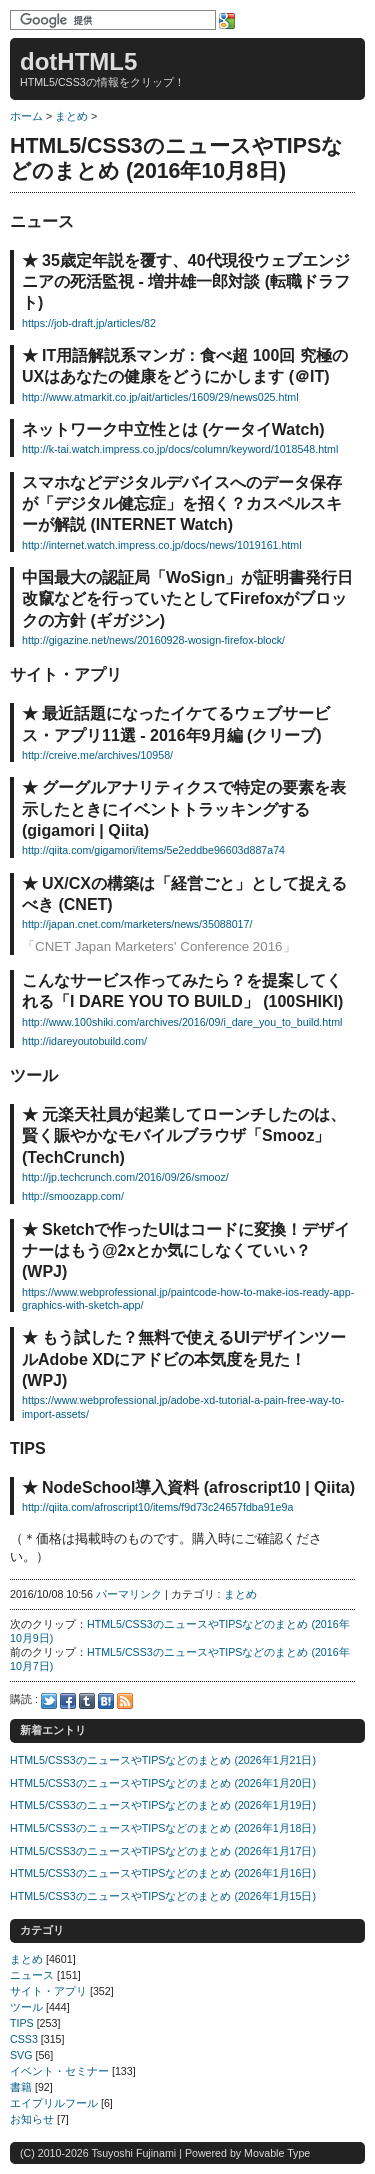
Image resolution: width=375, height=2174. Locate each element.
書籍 (21, 2087)
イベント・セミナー (59, 2071)
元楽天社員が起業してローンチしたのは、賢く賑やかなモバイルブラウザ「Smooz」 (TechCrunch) (184, 1136)
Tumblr (87, 1701)
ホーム (26, 116)
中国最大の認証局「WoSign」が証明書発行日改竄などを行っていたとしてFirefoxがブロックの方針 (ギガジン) (187, 599)
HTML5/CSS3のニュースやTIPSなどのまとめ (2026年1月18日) (163, 1828)
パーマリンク (129, 1594)
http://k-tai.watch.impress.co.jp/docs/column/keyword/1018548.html (180, 449)
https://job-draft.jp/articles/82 (89, 323)
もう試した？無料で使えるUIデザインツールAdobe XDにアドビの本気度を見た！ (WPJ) (184, 1359)
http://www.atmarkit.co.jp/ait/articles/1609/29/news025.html (160, 397)
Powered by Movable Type (247, 2153)
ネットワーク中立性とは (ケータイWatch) (173, 429)
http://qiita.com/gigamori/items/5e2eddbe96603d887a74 (153, 850)
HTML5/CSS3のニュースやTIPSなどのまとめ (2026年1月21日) (163, 1760)
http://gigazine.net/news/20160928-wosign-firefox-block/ (153, 640)
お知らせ (32, 2119)
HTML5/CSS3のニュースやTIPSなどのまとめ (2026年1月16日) (163, 1873)
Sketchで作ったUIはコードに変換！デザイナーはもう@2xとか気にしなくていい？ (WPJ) (186, 1251)
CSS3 (24, 2039)
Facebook (68, 1701)
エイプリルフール (54, 2103)
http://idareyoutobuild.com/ (84, 1041)
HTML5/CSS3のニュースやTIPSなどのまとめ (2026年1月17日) (163, 1851)
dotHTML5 (78, 61)
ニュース (32, 1975)
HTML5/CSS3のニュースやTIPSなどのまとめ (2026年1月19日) (163, 1805)
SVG (21, 2055)
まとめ (71, 116)
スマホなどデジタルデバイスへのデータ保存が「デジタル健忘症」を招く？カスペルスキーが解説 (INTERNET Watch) (182, 504)
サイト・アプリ (48, 1991)
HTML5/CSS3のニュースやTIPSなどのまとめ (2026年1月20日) (163, 1783)
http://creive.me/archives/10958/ (97, 755)
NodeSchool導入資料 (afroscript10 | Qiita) (198, 1487)
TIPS (22, 2023)
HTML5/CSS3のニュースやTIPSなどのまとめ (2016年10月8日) (176, 158)
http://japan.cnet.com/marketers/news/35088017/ (137, 924)
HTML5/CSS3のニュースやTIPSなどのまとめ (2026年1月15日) (163, 1896)
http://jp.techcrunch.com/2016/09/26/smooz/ (125, 1177)
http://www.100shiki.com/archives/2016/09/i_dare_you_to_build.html (182, 1022)
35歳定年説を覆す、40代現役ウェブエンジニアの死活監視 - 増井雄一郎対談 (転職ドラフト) (186, 282)
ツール (26, 2007)
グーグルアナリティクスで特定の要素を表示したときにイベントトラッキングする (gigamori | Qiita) (184, 809)
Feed (125, 1701)
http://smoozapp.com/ (73, 1196)
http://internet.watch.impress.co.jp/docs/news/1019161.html (162, 545)
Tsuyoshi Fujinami (133, 2153)
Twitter (49, 1701)
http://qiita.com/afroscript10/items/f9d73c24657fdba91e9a (157, 1507)
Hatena (106, 1701)
